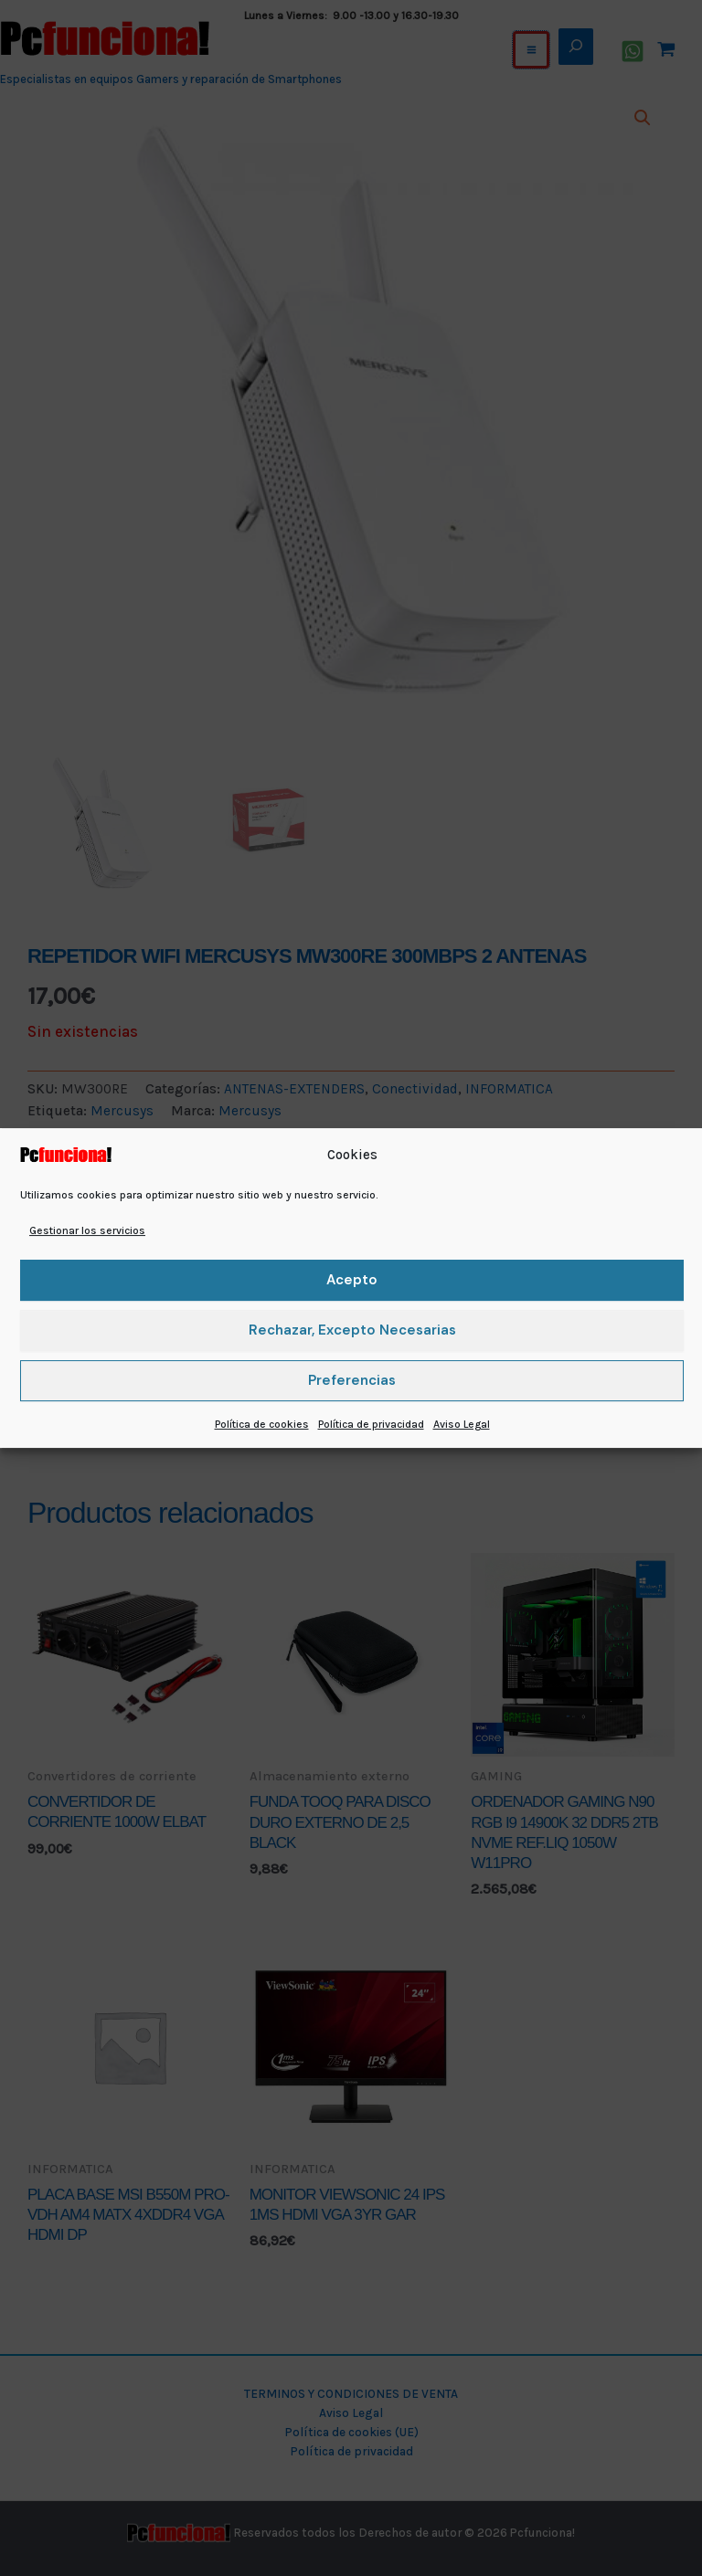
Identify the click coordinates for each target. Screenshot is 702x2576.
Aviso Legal (461, 1424)
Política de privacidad (371, 1424)
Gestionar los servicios (87, 1230)
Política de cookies (262, 1424)
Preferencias (352, 1380)
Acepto (352, 1280)
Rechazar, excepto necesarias (352, 1330)
